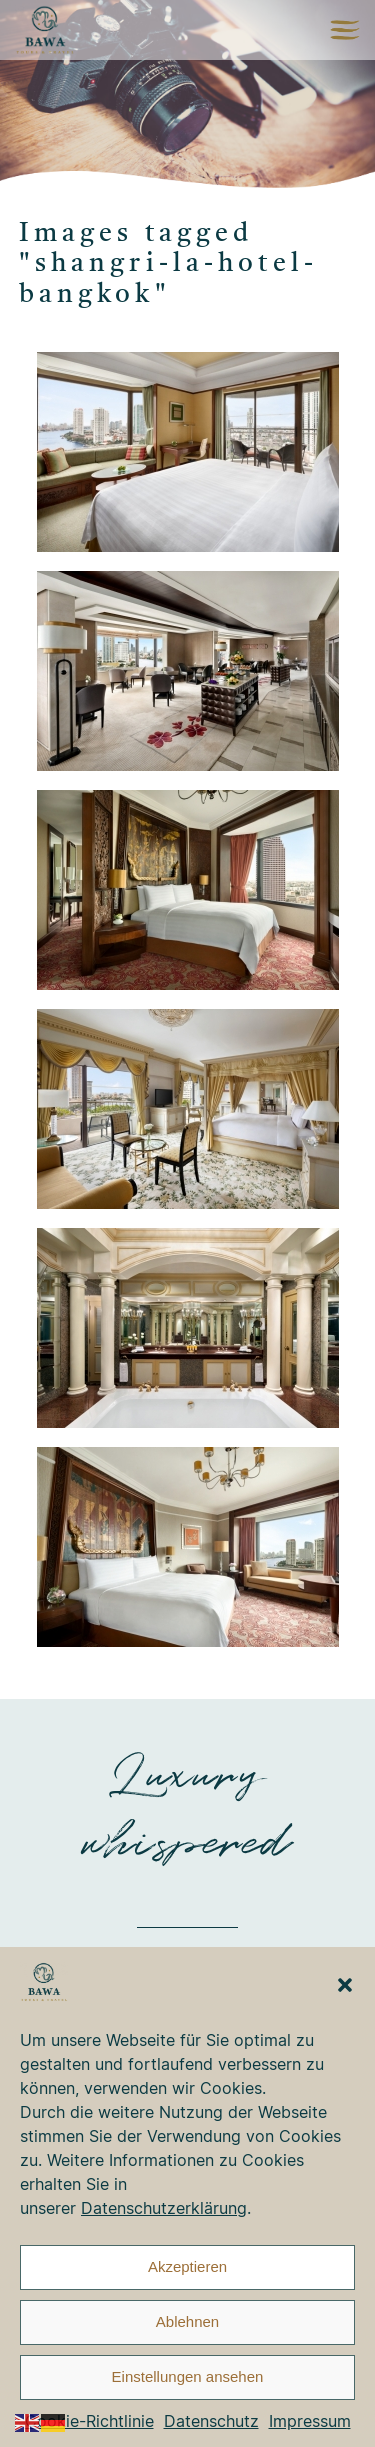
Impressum (310, 2421)
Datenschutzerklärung (164, 2208)
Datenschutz (211, 2421)
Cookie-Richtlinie (89, 2421)
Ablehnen (187, 2321)
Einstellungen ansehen (188, 2376)
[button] (345, 1985)
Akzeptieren (187, 2266)
